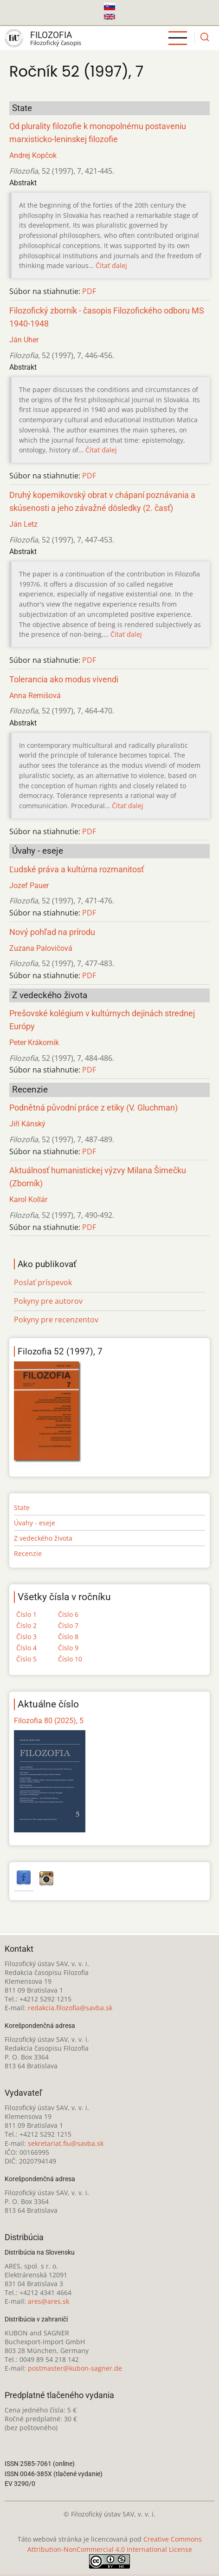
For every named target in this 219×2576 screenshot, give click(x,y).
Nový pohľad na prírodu (52, 932)
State (22, 1507)
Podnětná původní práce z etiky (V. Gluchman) (93, 1107)
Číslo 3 (26, 1636)
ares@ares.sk (48, 2301)
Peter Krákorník (34, 1042)
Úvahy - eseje (34, 1522)
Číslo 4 (26, 1647)
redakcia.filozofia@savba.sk (70, 2007)
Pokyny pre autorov (48, 1301)
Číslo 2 (26, 1625)
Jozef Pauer (29, 885)
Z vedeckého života (43, 1538)
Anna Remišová (35, 695)
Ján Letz (23, 524)
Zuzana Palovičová (40, 948)
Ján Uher (24, 339)
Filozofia (51, 35)
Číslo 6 (68, 1614)
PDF (89, 291)
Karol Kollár (28, 1199)
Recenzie (28, 1553)
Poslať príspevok (43, 1282)
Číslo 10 (70, 1658)
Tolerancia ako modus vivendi (63, 679)
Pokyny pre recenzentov (56, 1319)
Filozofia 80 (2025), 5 (49, 1720)
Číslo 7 (68, 1625)
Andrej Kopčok (33, 155)
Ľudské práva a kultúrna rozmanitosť (76, 869)
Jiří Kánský (27, 1123)
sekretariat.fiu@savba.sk (65, 2143)
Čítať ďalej (111, 265)
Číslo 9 (68, 1647)
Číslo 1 (26, 1614)
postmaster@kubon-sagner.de (75, 2368)
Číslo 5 (26, 1658)
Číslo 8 (68, 1636)
